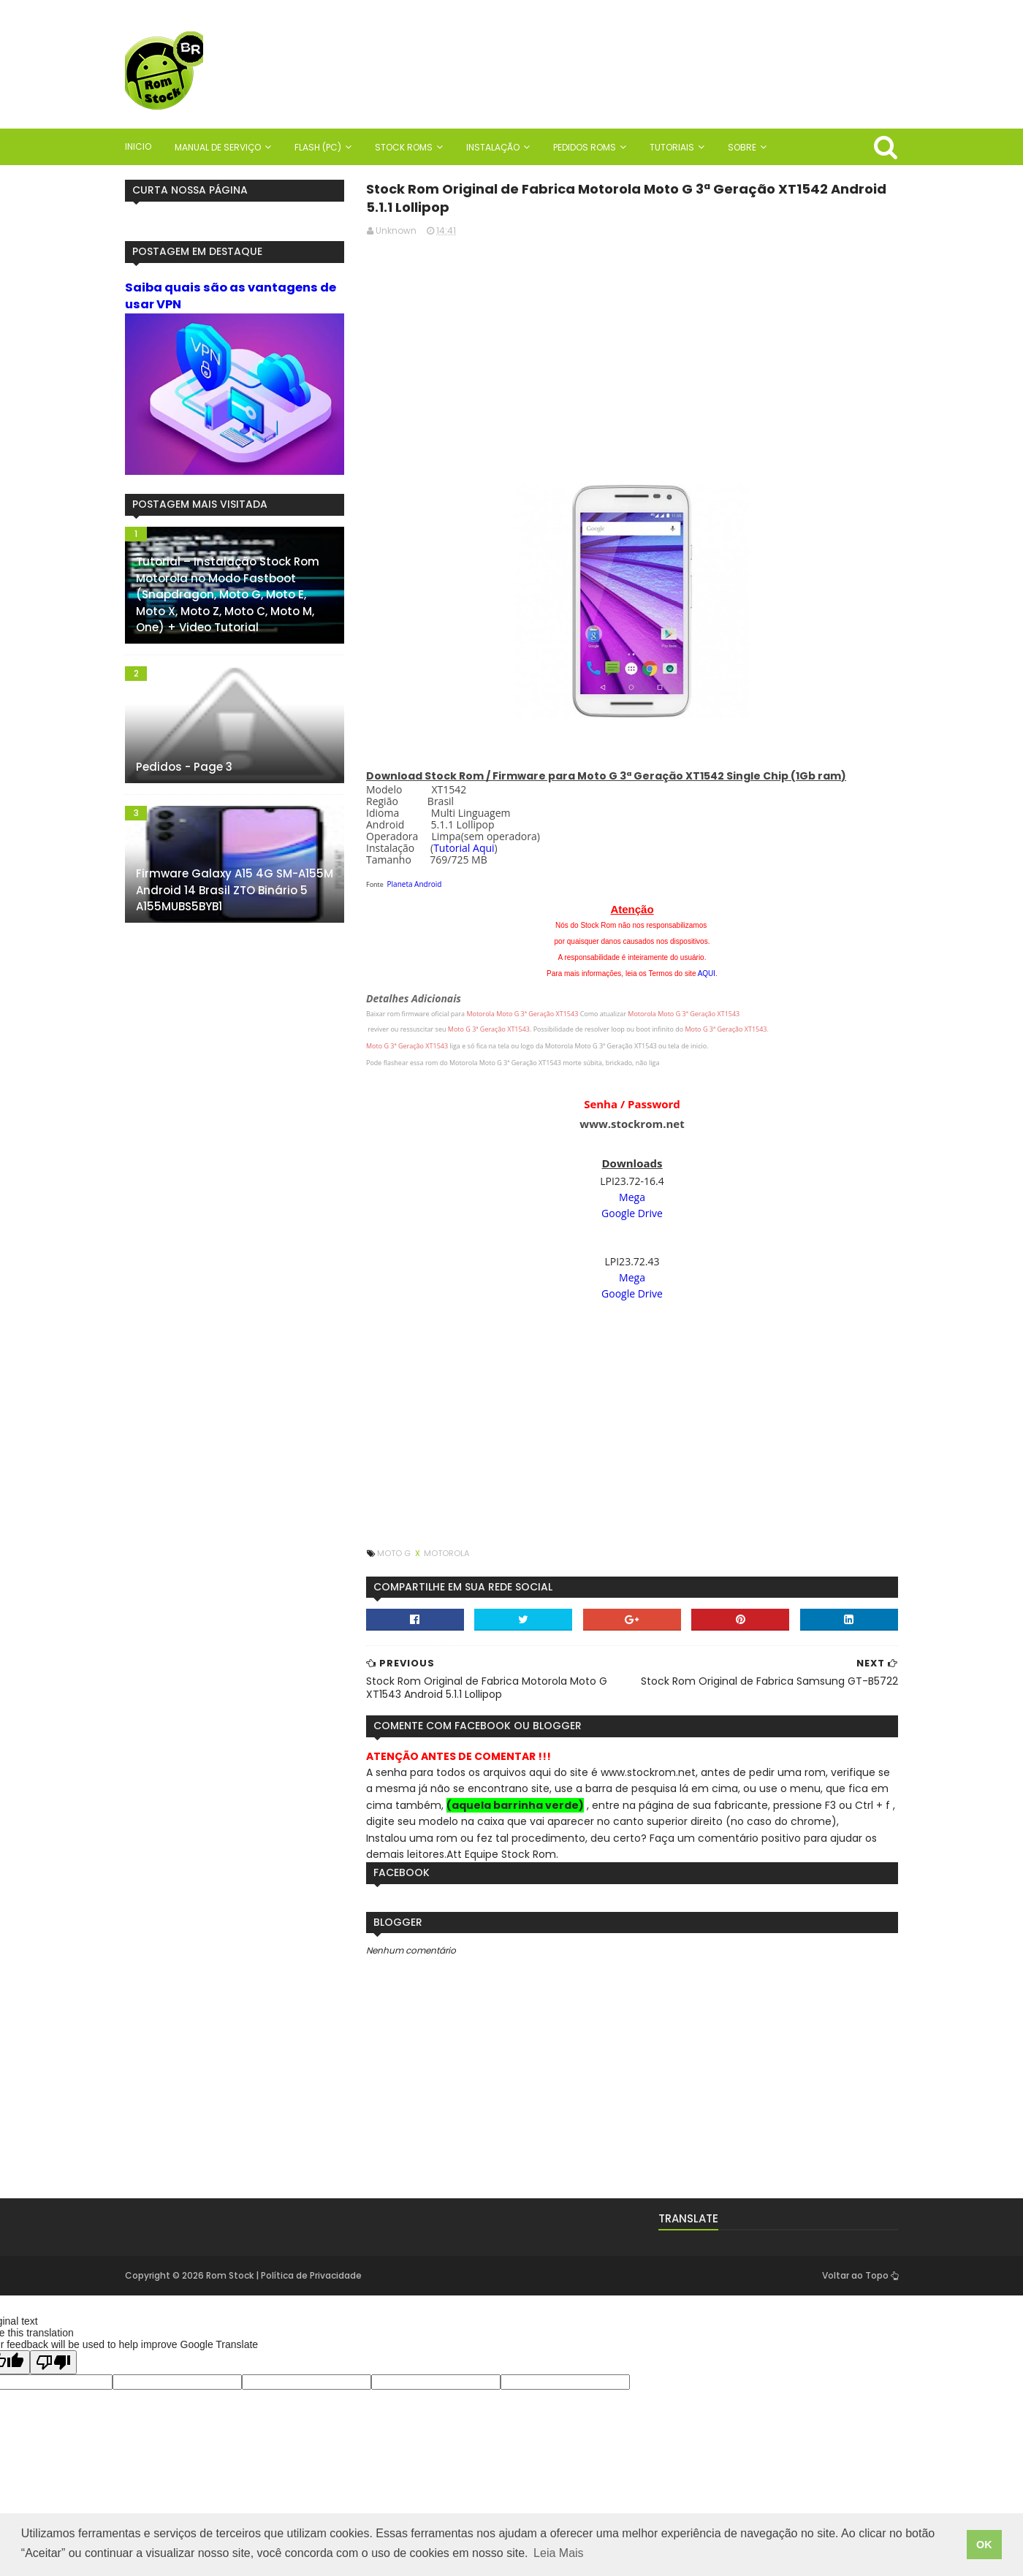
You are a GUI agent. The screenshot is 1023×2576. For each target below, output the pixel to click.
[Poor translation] (53, 2362)
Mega (632, 1197)
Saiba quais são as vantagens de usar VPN (230, 296)
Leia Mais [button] (558, 2553)
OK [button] (984, 2544)
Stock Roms (404, 147)
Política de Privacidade (311, 2275)
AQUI (706, 973)
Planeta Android (414, 884)
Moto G (395, 1553)
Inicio (138, 146)
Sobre (742, 147)
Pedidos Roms (584, 147)
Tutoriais (672, 147)
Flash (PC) (317, 147)
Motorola (446, 1553)
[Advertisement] (632, 351)
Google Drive (632, 1213)
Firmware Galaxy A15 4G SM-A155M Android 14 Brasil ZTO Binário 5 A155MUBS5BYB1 (234, 890)
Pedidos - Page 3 (184, 766)
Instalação (493, 147)
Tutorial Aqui (463, 848)
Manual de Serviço (218, 147)
